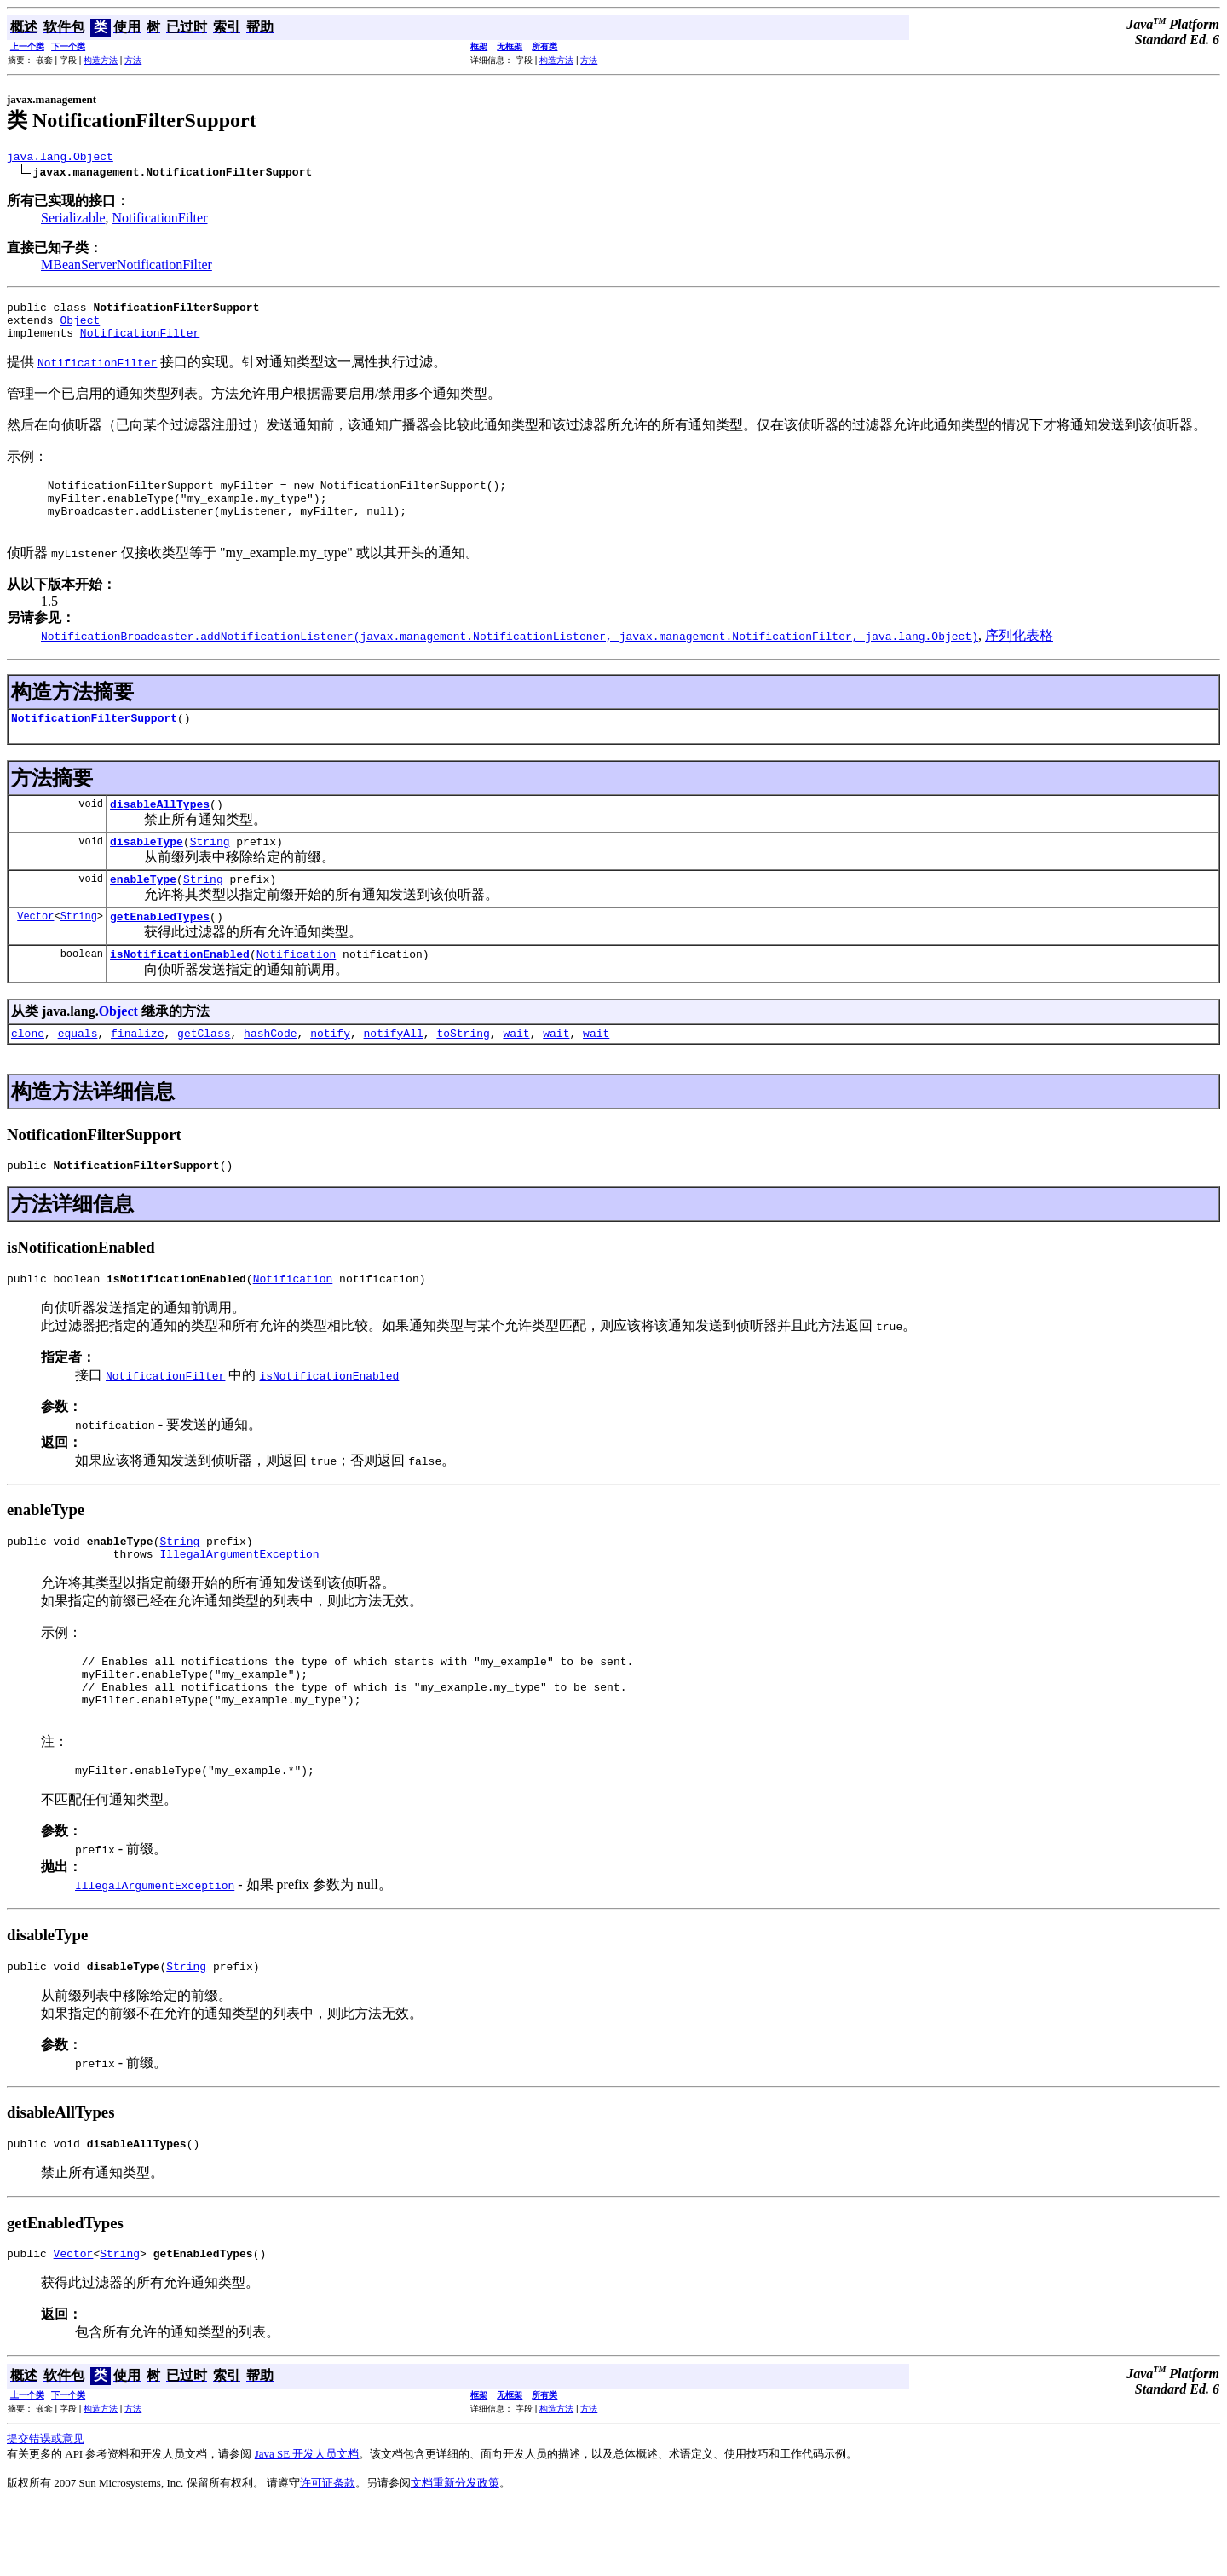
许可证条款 (327, 2554)
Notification (296, 989)
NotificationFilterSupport (94, 740)
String (210, 869)
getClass (203, 1071)
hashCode (270, 1071)
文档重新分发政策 (455, 2554)
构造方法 (101, 60)
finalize (137, 1071)
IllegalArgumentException (239, 1602)
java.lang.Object (60, 158)
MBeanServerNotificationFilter (126, 267)
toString (462, 1071)
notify (330, 1071)
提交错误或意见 (45, 2510)
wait (516, 1071)
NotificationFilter (160, 220)
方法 (132, 60)
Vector (35, 949)
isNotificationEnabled (180, 989)
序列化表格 (1019, 655)
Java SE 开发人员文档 (307, 2525)
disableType (146, 869)
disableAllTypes (160, 829)
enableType (143, 909)
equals (78, 1071)
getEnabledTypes (160, 949)
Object (80, 327)
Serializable (73, 220)
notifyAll (393, 1071)
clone (27, 1071)
